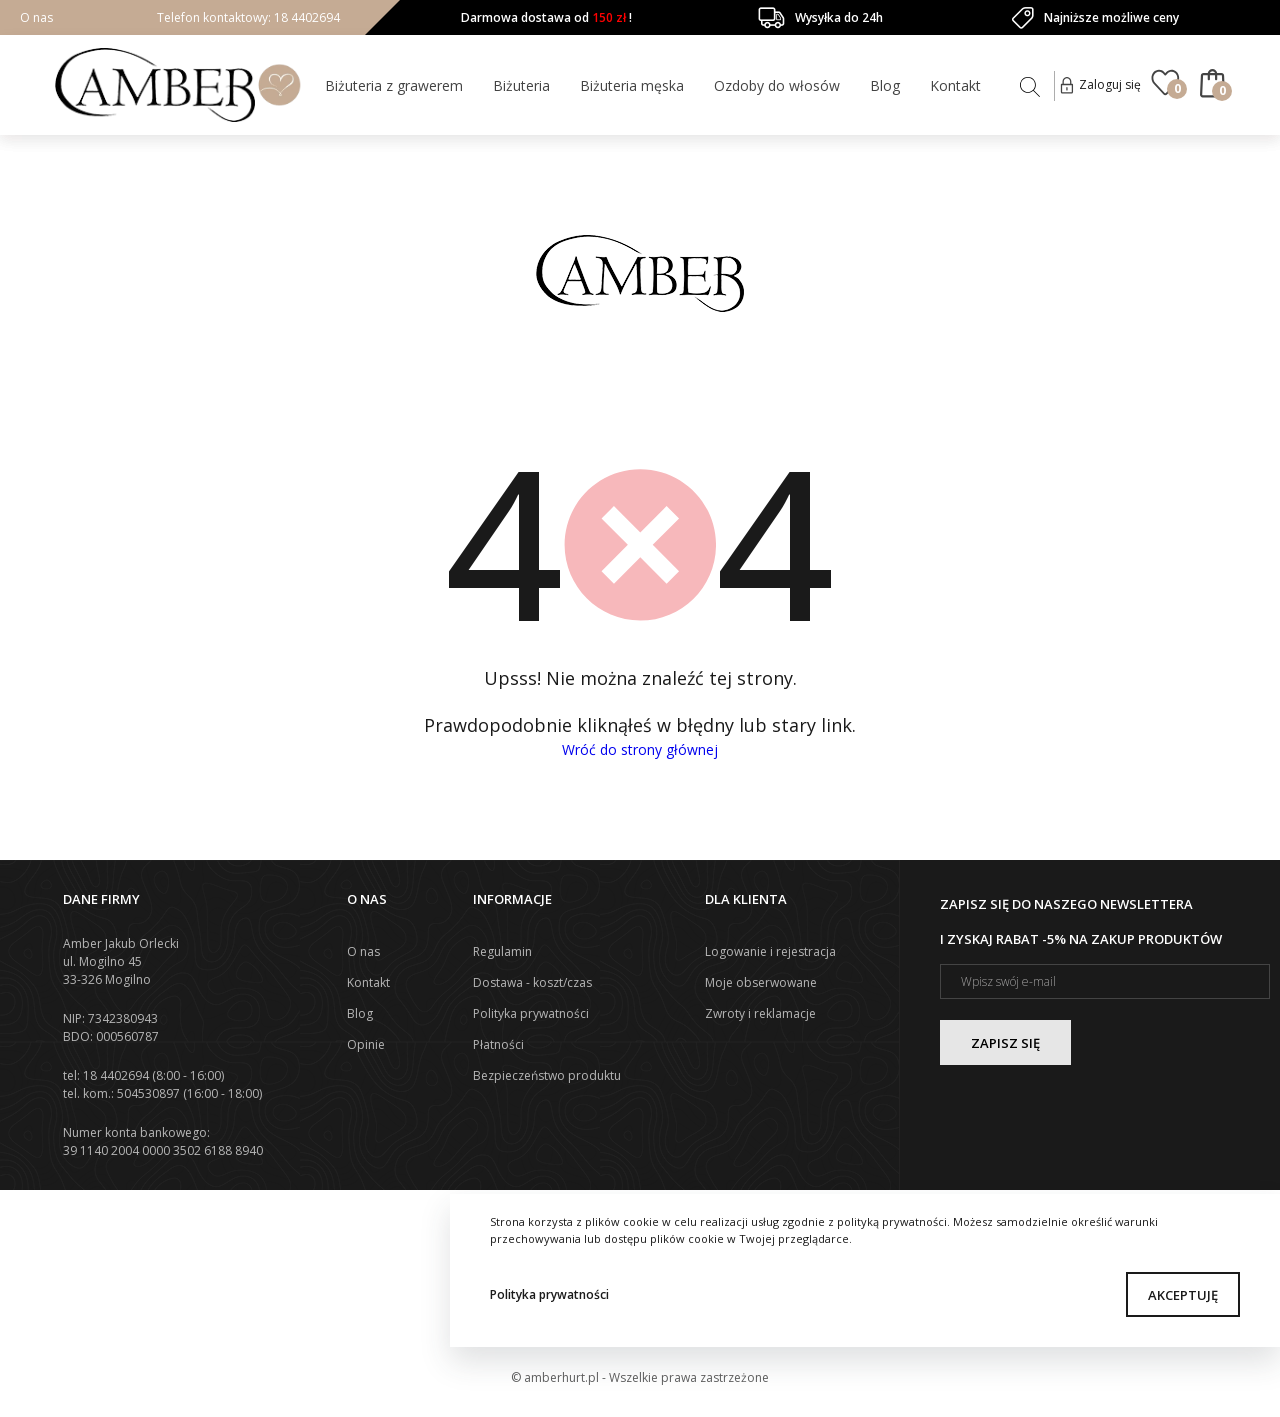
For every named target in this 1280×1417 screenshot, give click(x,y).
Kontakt (955, 85)
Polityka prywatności (549, 1294)
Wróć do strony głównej (640, 749)
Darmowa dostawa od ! (546, 17)
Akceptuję (1183, 1295)
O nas (36, 17)
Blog (885, 85)
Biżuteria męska (632, 85)
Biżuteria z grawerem (394, 85)
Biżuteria (521, 85)
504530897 (148, 1093)
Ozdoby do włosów (777, 85)
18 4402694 (305, 17)
